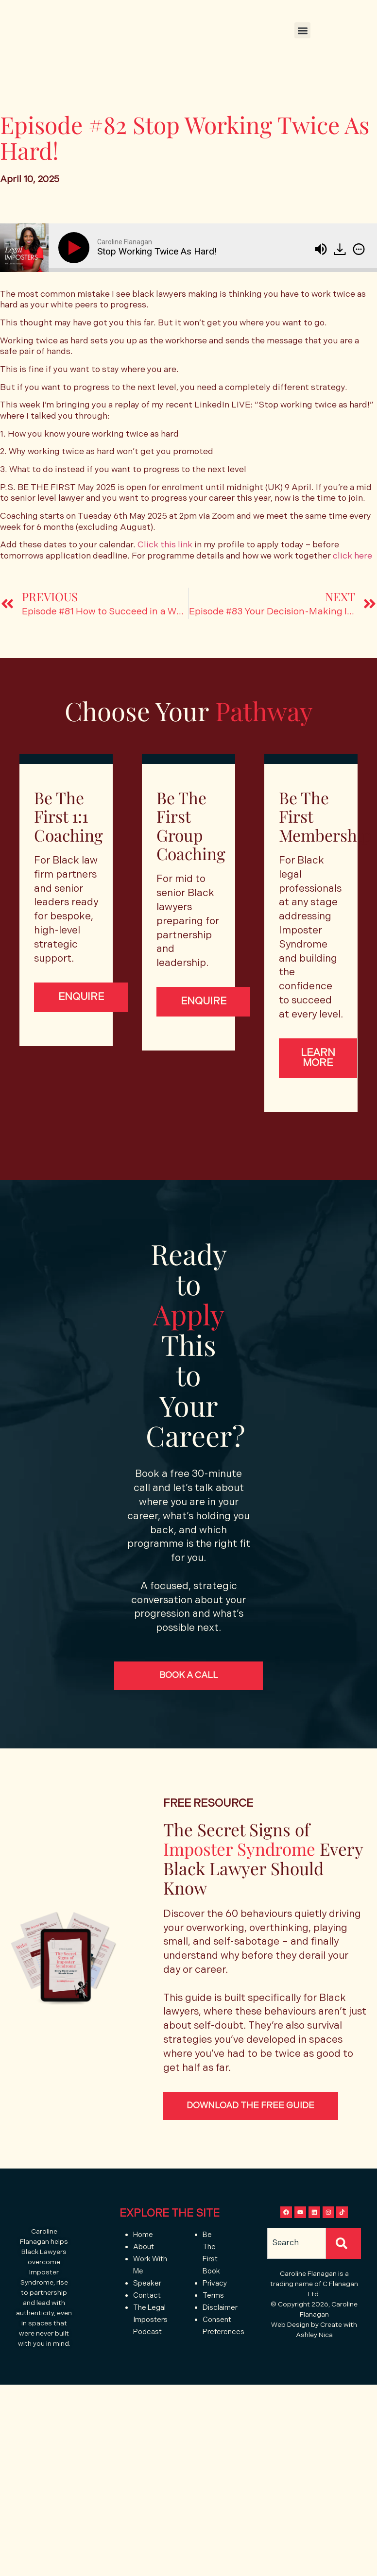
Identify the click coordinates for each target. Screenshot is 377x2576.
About (143, 2279)
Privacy (215, 2316)
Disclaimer (220, 2340)
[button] (302, 30)
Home (143, 2267)
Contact (147, 2328)
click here (352, 556)
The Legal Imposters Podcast (150, 2352)
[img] (358, 249)
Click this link (164, 545)
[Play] (76, 247)
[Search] (343, 2294)
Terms (214, 2328)
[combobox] (296, 2294)
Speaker (147, 2316)
